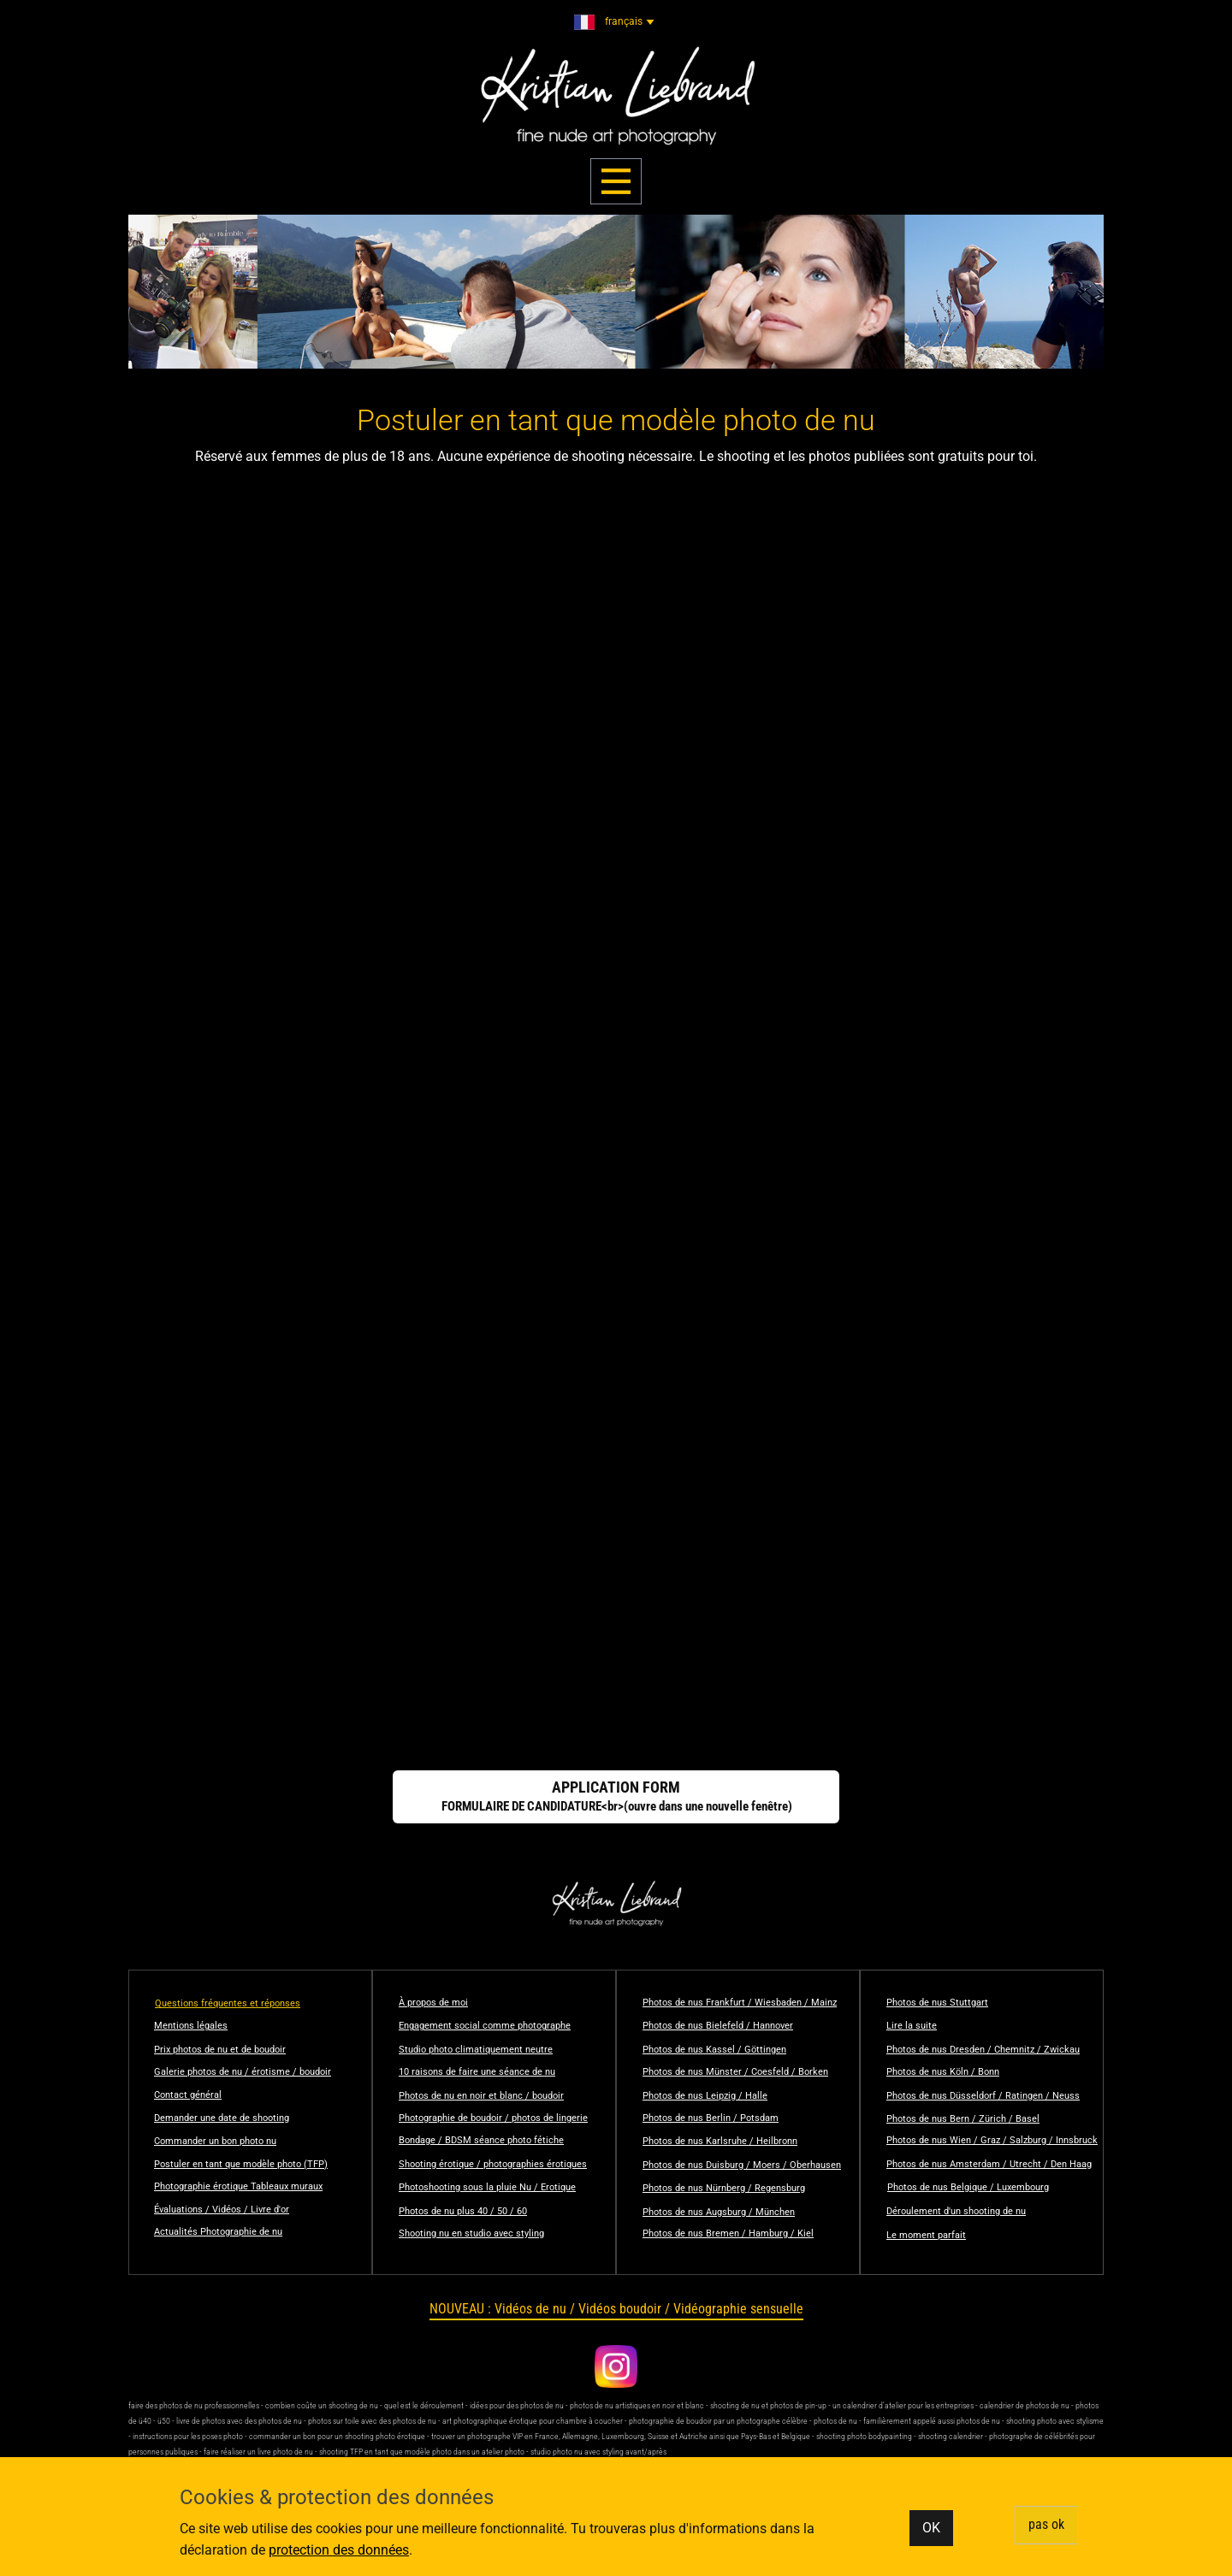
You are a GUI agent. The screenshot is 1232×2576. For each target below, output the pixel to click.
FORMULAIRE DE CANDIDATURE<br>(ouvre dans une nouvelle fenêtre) (615, 1796)
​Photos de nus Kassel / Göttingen (714, 2049)
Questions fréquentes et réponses (227, 2003)
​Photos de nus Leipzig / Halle (705, 2095)
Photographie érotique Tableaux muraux (238, 2186)
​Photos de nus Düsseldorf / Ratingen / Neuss (983, 2095)
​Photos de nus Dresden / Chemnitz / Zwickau (983, 2049)
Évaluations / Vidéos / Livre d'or (221, 2209)
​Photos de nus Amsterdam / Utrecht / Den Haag (989, 2164)
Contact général (188, 2094)
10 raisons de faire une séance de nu (477, 2071)
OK (931, 2528)
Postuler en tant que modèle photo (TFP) (241, 2164)
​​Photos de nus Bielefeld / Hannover (718, 2025)
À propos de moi (433, 2002)
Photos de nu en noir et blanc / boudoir (481, 2095)
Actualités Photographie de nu (218, 2231)
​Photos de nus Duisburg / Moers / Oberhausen (742, 2165)
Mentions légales (191, 2025)
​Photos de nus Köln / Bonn (942, 2071)
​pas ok (1046, 2524)
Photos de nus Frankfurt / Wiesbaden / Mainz (740, 2002)
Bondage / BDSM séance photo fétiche (481, 2140)
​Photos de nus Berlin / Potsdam (711, 2118)
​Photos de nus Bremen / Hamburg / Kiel (728, 2233)
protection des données (339, 2550)
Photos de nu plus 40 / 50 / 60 (463, 2211)
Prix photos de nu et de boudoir (220, 2049)
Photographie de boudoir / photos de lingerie (493, 2118)
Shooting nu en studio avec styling (471, 2233)
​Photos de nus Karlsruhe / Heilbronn (720, 2141)
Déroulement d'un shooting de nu (956, 2211)
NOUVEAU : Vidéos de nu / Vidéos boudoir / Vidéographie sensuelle (616, 2309)
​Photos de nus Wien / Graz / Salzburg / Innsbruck (992, 2140)
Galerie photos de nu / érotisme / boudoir (242, 2071)
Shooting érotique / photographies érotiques (493, 2164)
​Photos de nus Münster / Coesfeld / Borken (735, 2071)
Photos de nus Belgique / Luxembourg (968, 2187)
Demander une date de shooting (221, 2118)
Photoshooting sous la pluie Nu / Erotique (487, 2187)
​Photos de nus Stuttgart (937, 2002)
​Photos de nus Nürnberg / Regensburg (724, 2188)
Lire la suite (911, 2025)
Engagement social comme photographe (485, 2025)
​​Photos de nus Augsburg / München (719, 2212)
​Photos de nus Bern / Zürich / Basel (963, 2118)
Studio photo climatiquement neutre (476, 2049)
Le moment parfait (926, 2235)
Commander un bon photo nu (215, 2141)
